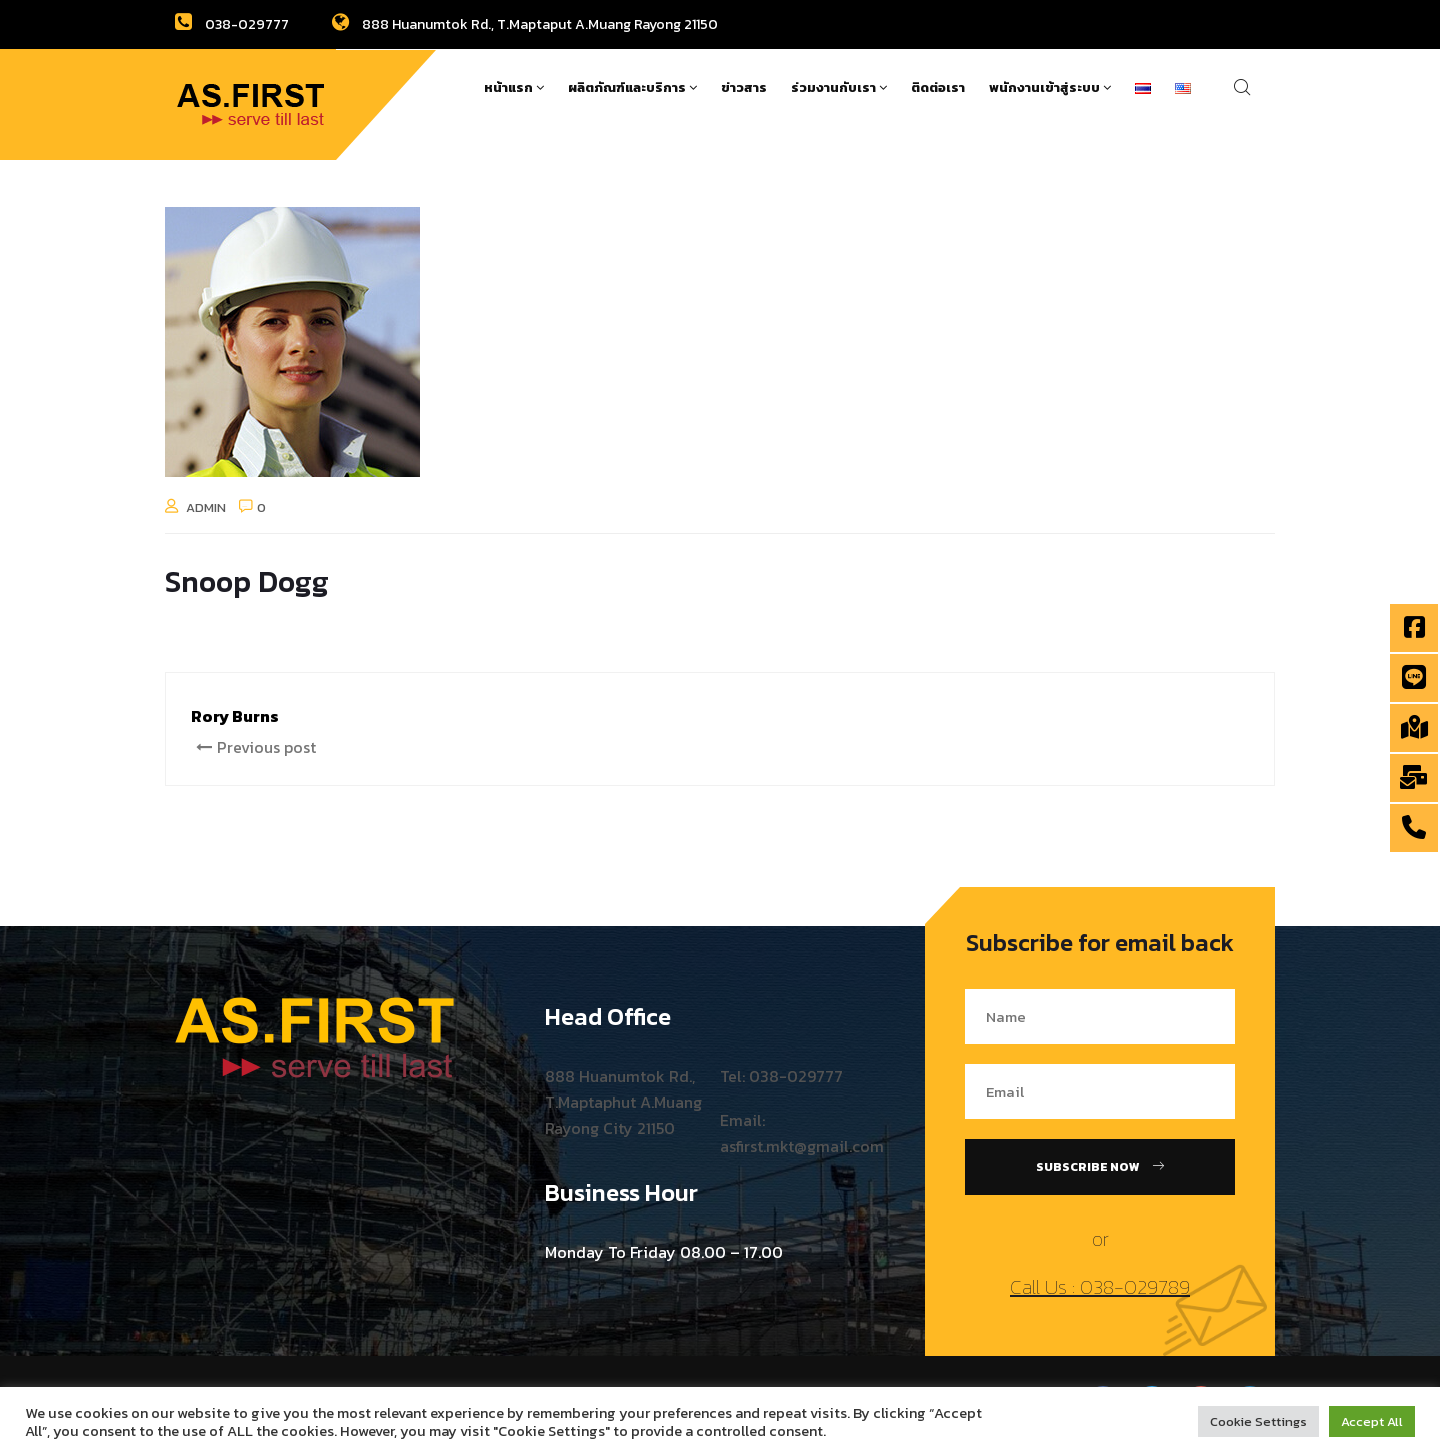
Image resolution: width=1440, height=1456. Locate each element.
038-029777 (232, 24)
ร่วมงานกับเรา (839, 87)
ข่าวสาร (744, 87)
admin (206, 507)
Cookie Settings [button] (1258, 1421)
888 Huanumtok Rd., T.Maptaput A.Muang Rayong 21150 (525, 24)
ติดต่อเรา (938, 87)
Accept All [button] (1372, 1421)
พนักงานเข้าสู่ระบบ (1050, 87)
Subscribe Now (1100, 1167)
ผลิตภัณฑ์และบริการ (632, 87)
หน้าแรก (514, 87)
